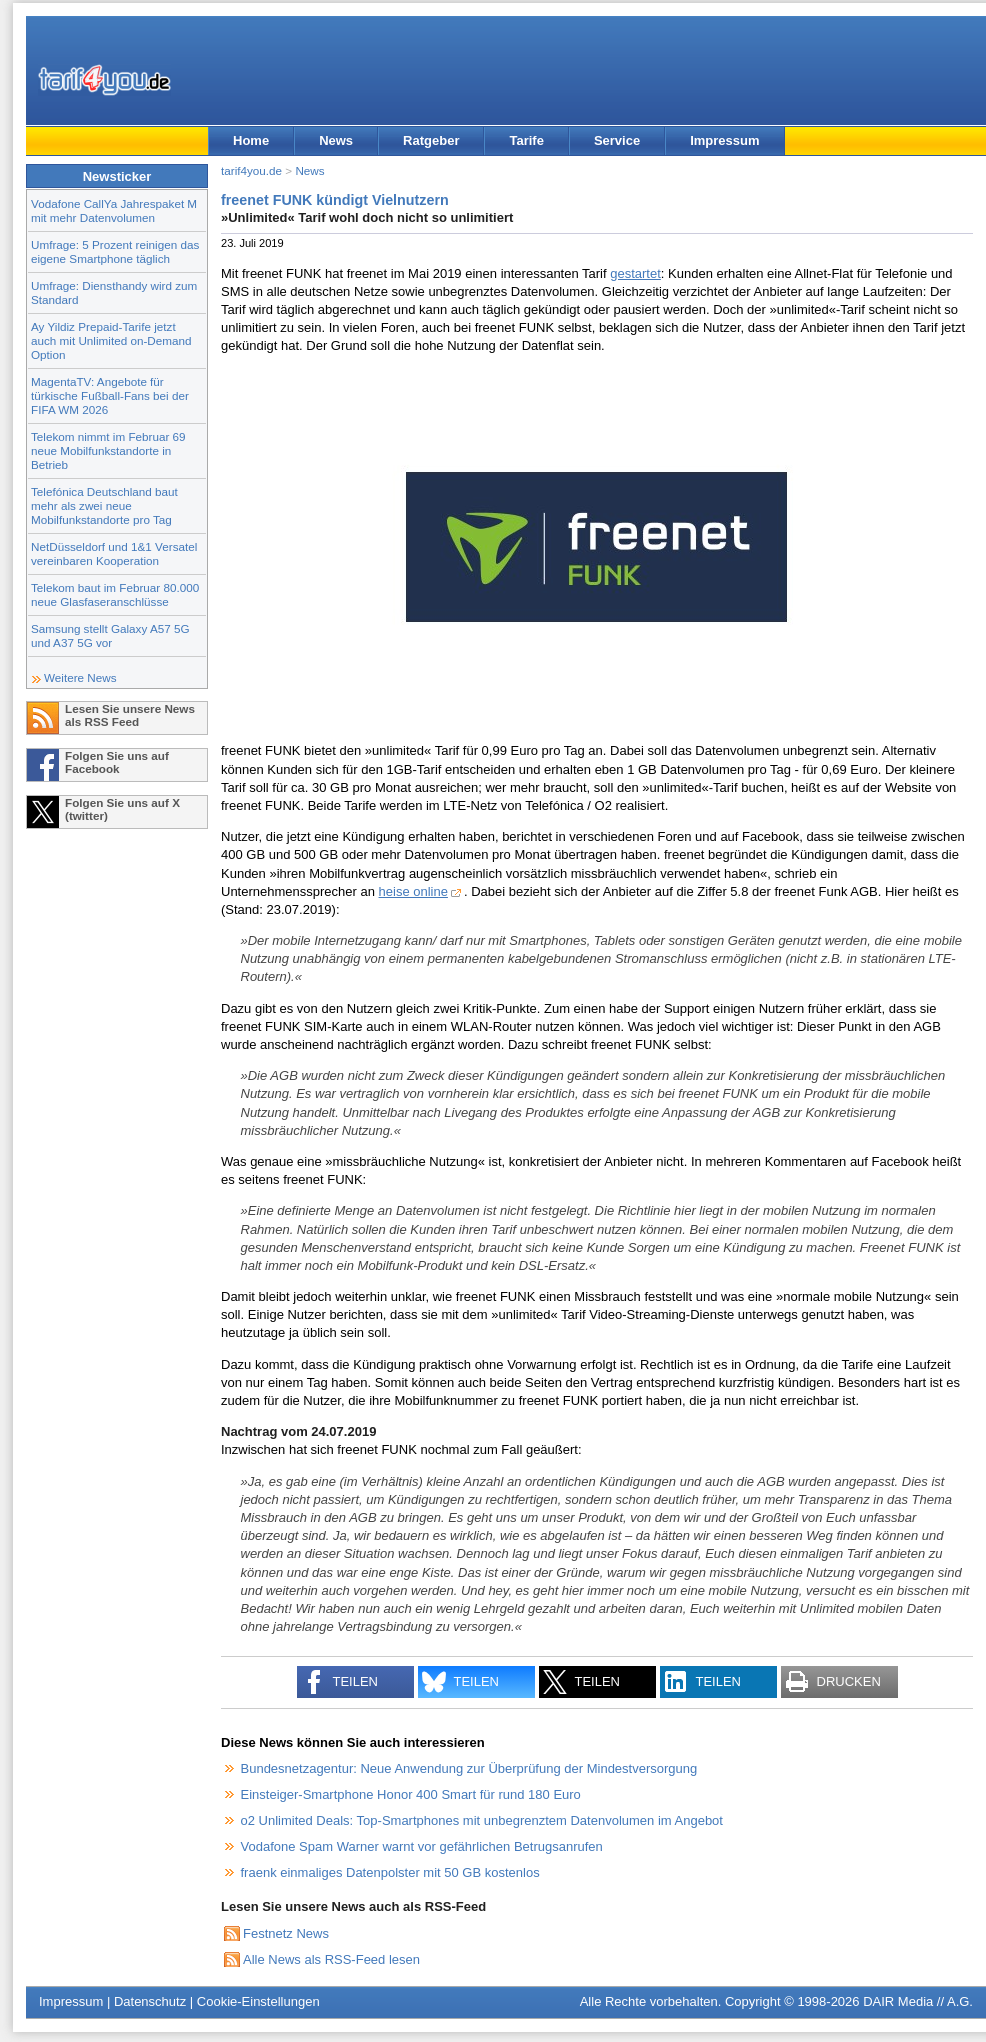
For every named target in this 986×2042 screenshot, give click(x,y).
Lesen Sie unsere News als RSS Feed (130, 715)
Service (617, 140)
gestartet (635, 273)
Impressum (724, 140)
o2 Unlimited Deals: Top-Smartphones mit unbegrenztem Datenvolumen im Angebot (482, 1820)
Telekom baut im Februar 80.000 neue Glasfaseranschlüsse (115, 594)
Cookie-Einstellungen (258, 2001)
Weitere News (80, 677)
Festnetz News (286, 1933)
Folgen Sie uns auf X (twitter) (122, 809)
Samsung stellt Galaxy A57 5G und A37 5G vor (110, 635)
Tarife (526, 140)
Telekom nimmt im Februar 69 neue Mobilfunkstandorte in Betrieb (108, 450)
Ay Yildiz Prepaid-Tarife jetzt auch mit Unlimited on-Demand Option (111, 340)
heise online (413, 891)
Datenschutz (150, 2001)
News (336, 140)
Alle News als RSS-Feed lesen (331, 1959)
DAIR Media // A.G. (918, 2001)
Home (251, 140)
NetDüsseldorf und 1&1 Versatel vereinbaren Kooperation (114, 553)
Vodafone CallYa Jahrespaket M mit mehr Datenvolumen (114, 210)
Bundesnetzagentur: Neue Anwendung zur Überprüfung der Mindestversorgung (469, 1768)
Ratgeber (431, 140)
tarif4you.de (251, 170)
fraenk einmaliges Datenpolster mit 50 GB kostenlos (390, 1872)
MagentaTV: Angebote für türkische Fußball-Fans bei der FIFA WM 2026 (110, 395)
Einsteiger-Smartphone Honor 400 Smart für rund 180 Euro (411, 1794)
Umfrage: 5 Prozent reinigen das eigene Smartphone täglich (115, 251)
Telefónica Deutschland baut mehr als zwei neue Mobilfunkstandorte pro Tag (104, 505)
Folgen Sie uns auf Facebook (117, 762)
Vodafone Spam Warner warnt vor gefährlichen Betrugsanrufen (422, 1846)
